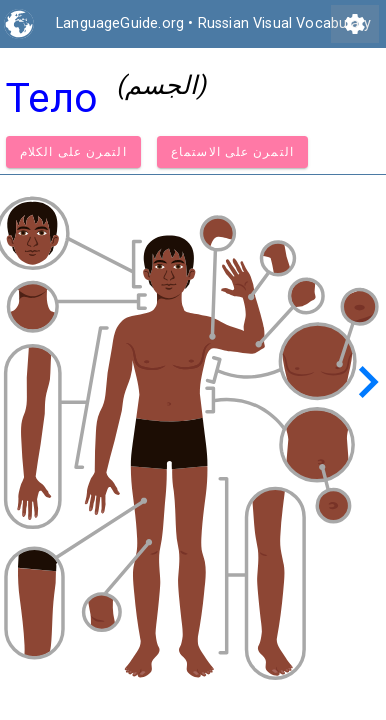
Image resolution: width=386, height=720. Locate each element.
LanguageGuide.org (120, 23)
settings (355, 24)
